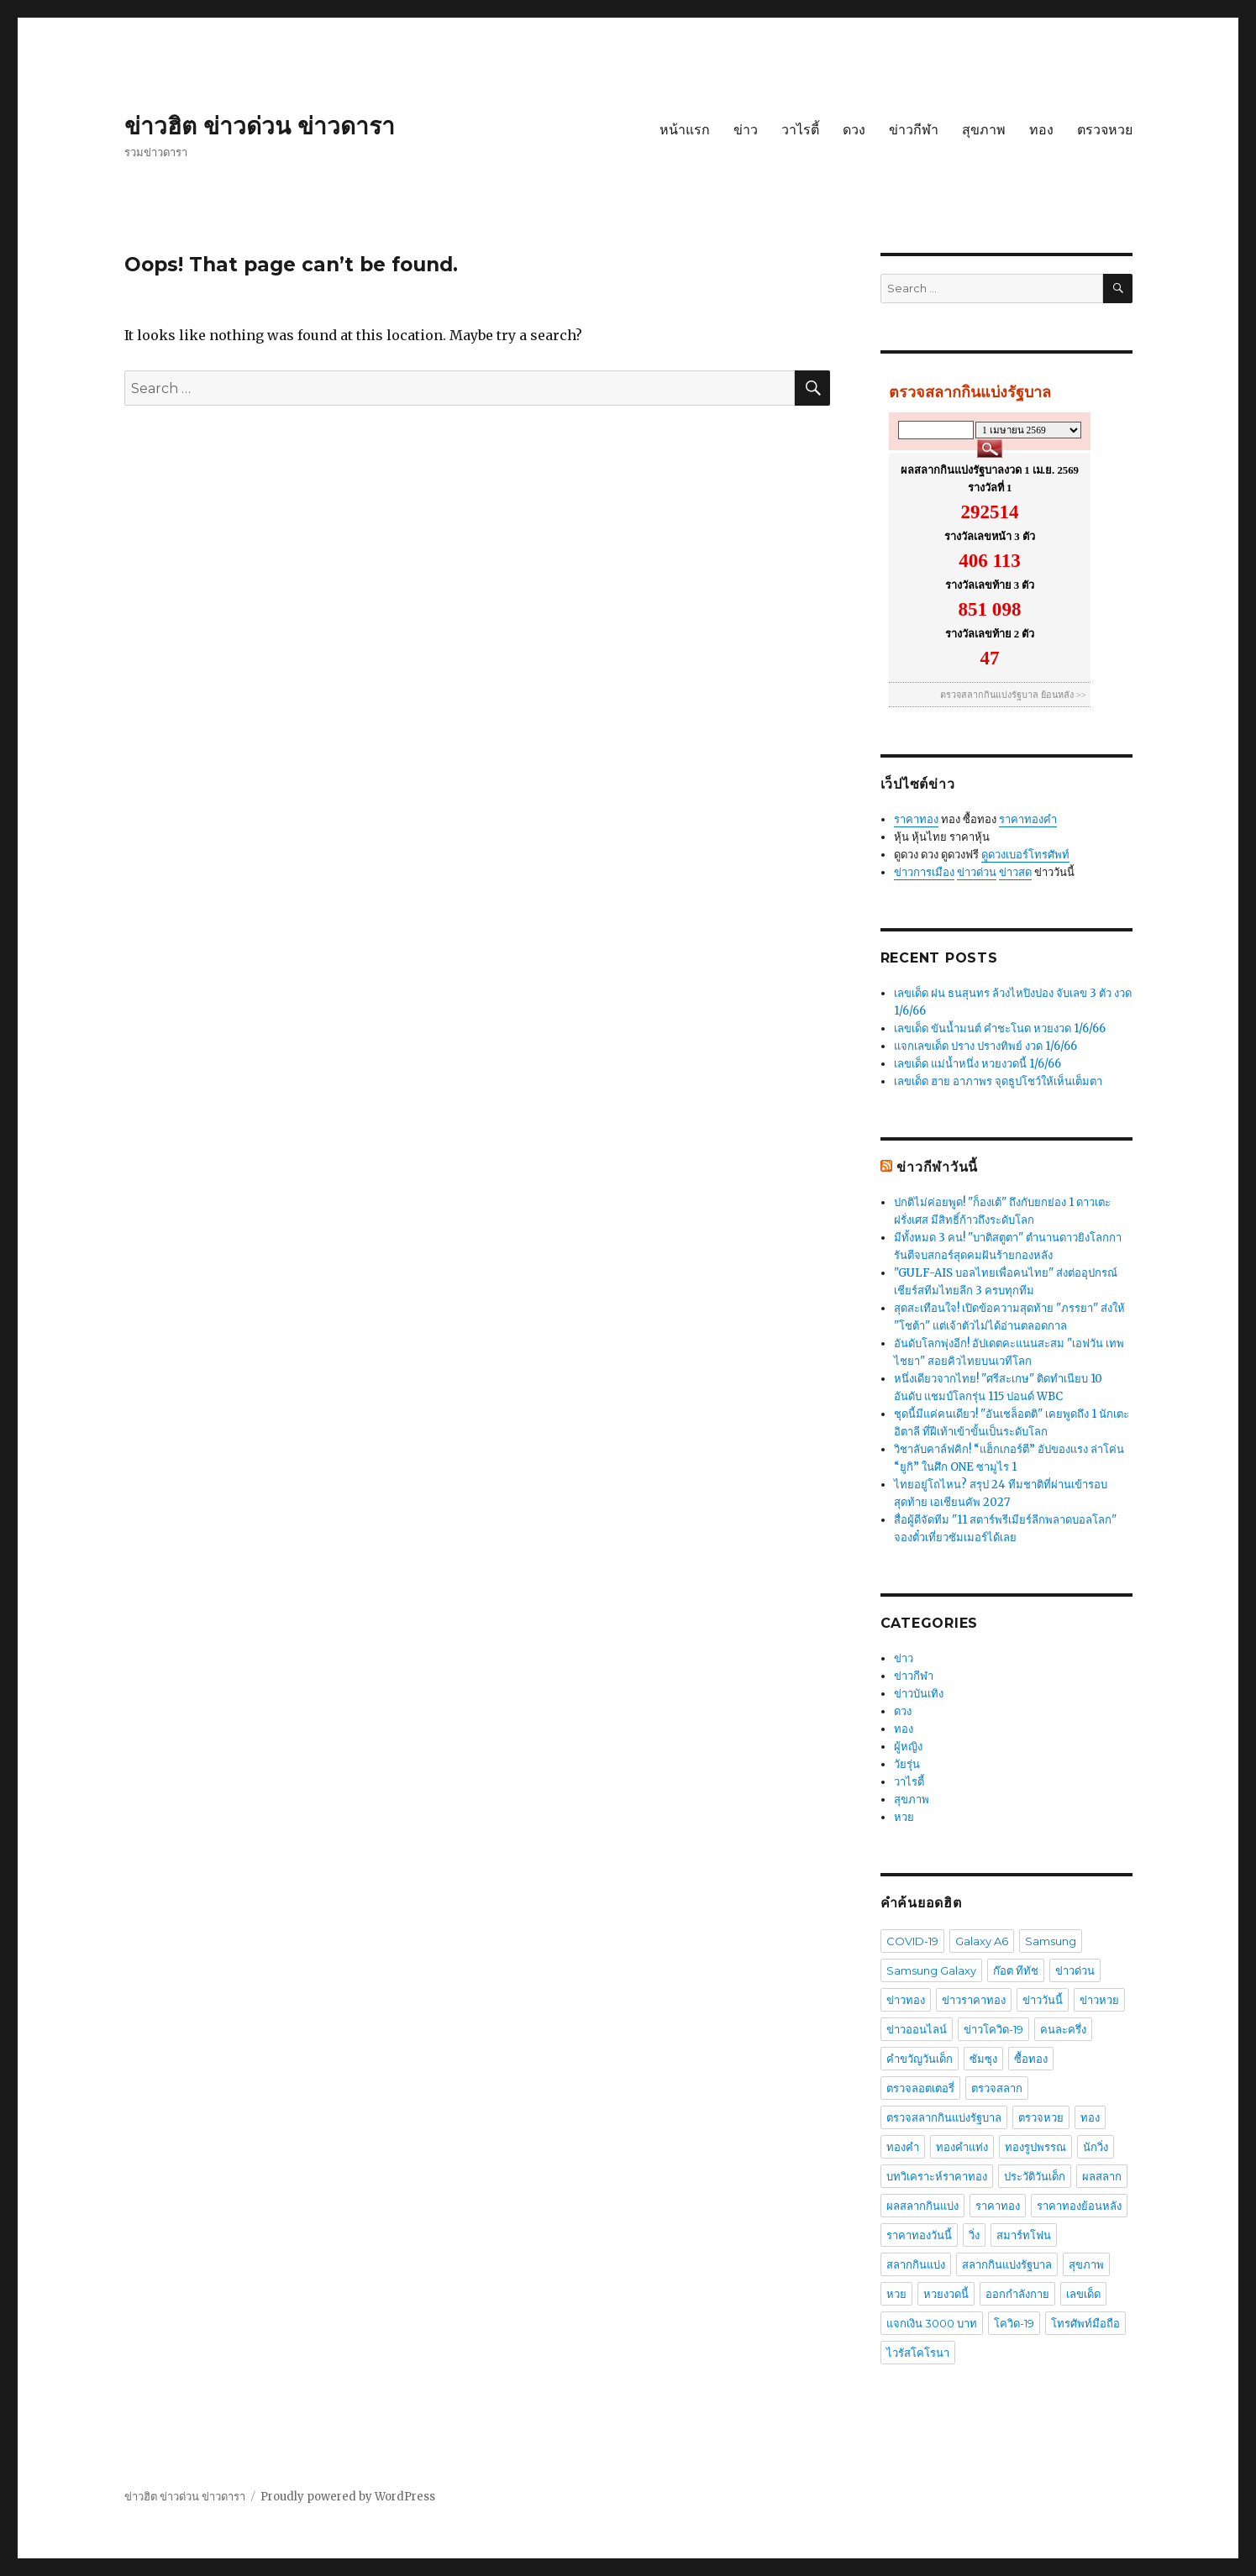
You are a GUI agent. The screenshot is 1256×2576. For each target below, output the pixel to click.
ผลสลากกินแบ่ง (922, 2205)
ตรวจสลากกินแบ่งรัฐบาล (943, 2117)
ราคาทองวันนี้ (919, 2235)
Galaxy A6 (981, 1941)
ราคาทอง (916, 819)
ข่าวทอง (905, 2000)
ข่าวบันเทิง (918, 1694)
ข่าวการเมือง (924, 872)
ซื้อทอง (1031, 2058)
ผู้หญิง (908, 1746)
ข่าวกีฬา (913, 130)
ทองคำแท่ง (962, 2147)
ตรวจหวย (1105, 130)
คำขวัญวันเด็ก (919, 2058)
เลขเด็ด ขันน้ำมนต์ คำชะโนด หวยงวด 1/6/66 (1000, 1028)
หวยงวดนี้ (946, 2294)
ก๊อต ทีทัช (1015, 1970)
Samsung (1050, 1941)
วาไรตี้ (800, 130)
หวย (904, 1817)
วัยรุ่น (907, 1764)
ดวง (854, 130)
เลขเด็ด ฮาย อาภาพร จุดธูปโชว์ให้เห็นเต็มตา (998, 1081)
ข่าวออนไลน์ (916, 2029)
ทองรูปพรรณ (1035, 2147)
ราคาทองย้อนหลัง (1079, 2205)
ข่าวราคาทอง (974, 2000)
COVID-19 (912, 1941)
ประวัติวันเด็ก (1034, 2176)
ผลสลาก (1102, 2176)
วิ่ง (974, 2235)
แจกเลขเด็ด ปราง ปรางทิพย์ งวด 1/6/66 (985, 1046)
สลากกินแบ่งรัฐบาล (1007, 2264)
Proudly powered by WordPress (347, 2496)
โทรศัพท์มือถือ (1085, 2323)
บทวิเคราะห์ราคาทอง (936, 2176)
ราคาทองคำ (1028, 819)
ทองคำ (902, 2147)
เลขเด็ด (1083, 2294)
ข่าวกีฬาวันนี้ (937, 1167)
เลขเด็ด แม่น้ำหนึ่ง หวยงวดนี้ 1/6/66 (977, 1064)
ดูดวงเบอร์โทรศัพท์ (1025, 854)
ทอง (1041, 130)
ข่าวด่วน (976, 872)
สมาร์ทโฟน (1023, 2235)
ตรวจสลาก (996, 2088)
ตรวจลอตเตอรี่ (920, 2088)
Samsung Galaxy (931, 1970)
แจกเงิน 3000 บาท (931, 2323)
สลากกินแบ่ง (915, 2264)
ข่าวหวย (1099, 2000)
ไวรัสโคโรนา (917, 2352)
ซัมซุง (983, 2058)
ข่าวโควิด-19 (993, 2029)
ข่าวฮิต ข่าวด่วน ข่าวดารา (259, 126)
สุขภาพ (984, 130)
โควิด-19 (1014, 2323)
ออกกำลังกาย (1017, 2294)
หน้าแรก (685, 130)
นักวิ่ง (1095, 2147)
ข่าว (745, 130)
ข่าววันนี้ (1042, 2000)
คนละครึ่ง (1063, 2029)
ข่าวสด (1015, 872)
